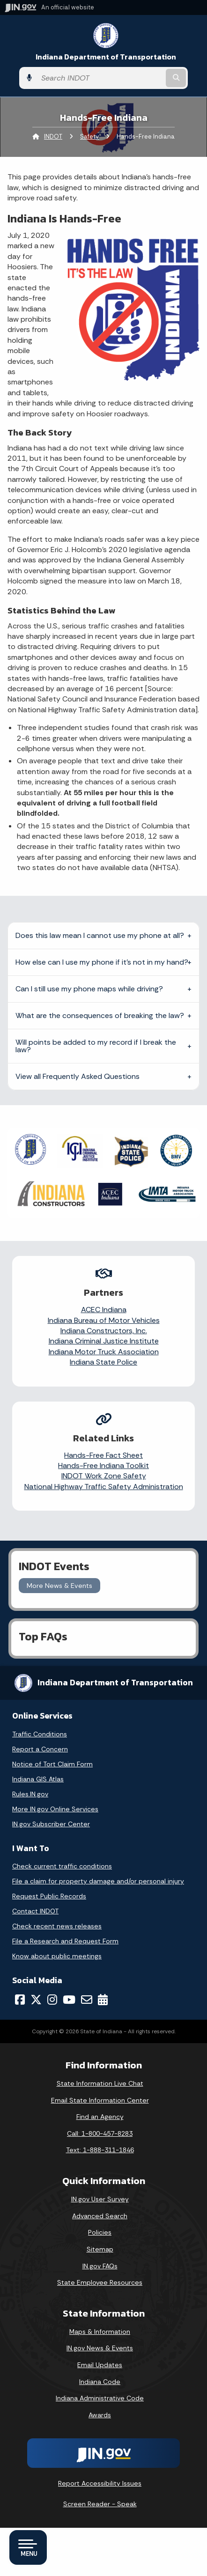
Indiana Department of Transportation (106, 56)
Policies (99, 2232)
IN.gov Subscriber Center (51, 1824)
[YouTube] (69, 1999)
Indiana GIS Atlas (38, 1779)
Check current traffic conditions (62, 1866)
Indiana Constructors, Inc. (103, 1331)
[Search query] (100, 78)
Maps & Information (99, 2331)
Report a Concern (40, 1749)
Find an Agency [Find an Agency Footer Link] (100, 2116)
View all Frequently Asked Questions (77, 1076)
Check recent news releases (57, 1926)
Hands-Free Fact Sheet (103, 1455)
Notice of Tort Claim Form (52, 1764)
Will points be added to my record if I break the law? (95, 1046)
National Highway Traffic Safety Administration (103, 1486)
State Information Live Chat (100, 2083)
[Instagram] (52, 1999)
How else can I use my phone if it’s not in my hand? (101, 962)
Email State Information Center (100, 2100)
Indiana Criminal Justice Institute (104, 1341)
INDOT (53, 136)
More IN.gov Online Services (55, 1809)
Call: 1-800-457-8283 (100, 2133)
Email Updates (99, 2365)
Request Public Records (49, 1896)
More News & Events (59, 1585)
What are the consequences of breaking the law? (99, 1015)
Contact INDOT (35, 1911)
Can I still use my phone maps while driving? (89, 989)
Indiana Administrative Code (100, 2398)
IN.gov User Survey (100, 2199)
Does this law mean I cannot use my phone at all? (99, 935)
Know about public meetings (57, 1956)
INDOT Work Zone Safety (103, 1476)
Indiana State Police (103, 1362)
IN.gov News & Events (100, 2348)
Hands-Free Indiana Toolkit (103, 1465)
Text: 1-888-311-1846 (100, 2150)
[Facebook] (20, 1999)
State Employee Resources (99, 2282)
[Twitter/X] (36, 1999)
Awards (100, 2415)
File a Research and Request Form (65, 1941)
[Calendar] (103, 1999)
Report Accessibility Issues (99, 2483)
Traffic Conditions (39, 1734)
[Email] (86, 1999)
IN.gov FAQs (100, 2266)
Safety (89, 136)
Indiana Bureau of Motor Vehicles (104, 1320)
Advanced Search (99, 2216)
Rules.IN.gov (30, 1794)
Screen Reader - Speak (100, 2504)
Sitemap (100, 2249)
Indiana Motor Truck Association (104, 1352)
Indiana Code (99, 2381)
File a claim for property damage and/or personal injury (98, 1881)
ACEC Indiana (103, 1309)
